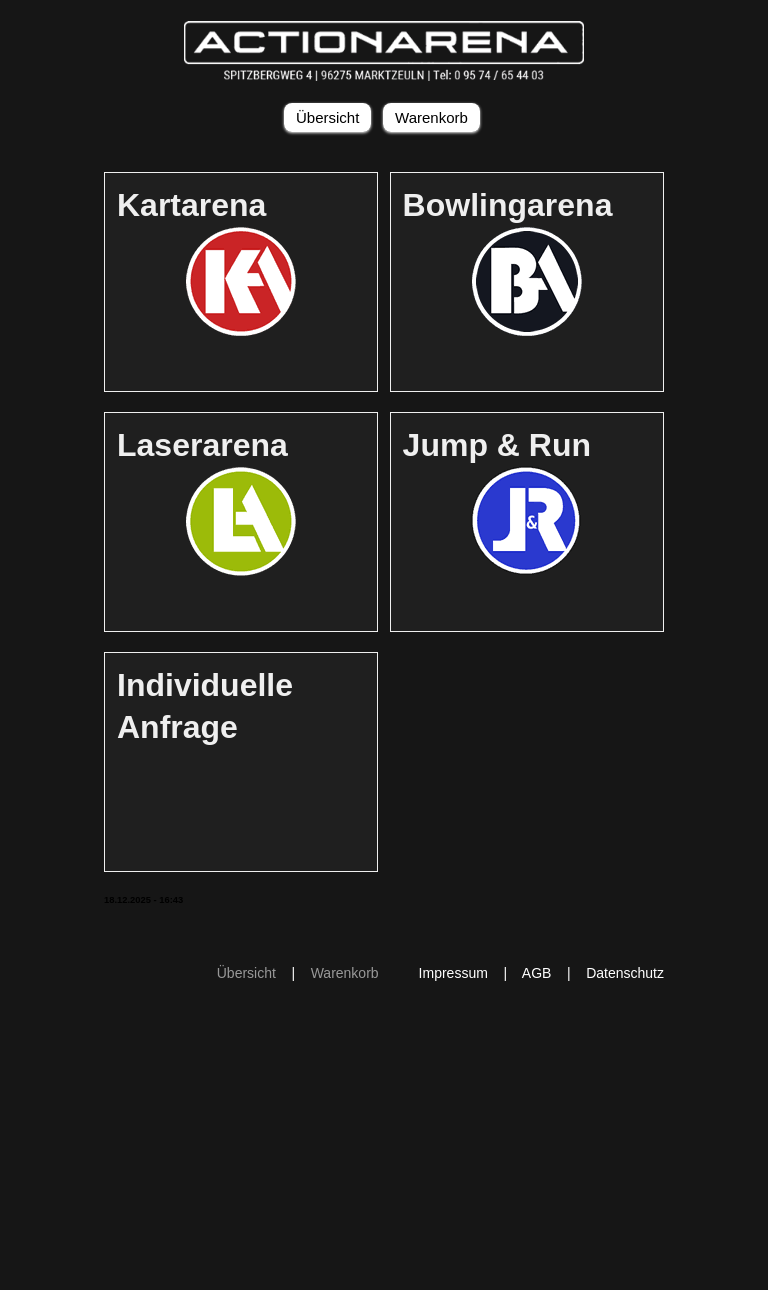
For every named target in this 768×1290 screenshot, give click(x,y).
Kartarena (191, 205)
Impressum (453, 973)
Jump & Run (497, 445)
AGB (537, 973)
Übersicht (327, 117)
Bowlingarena (508, 205)
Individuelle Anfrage (205, 706)
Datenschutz (625, 973)
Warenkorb (431, 117)
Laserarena (202, 445)
